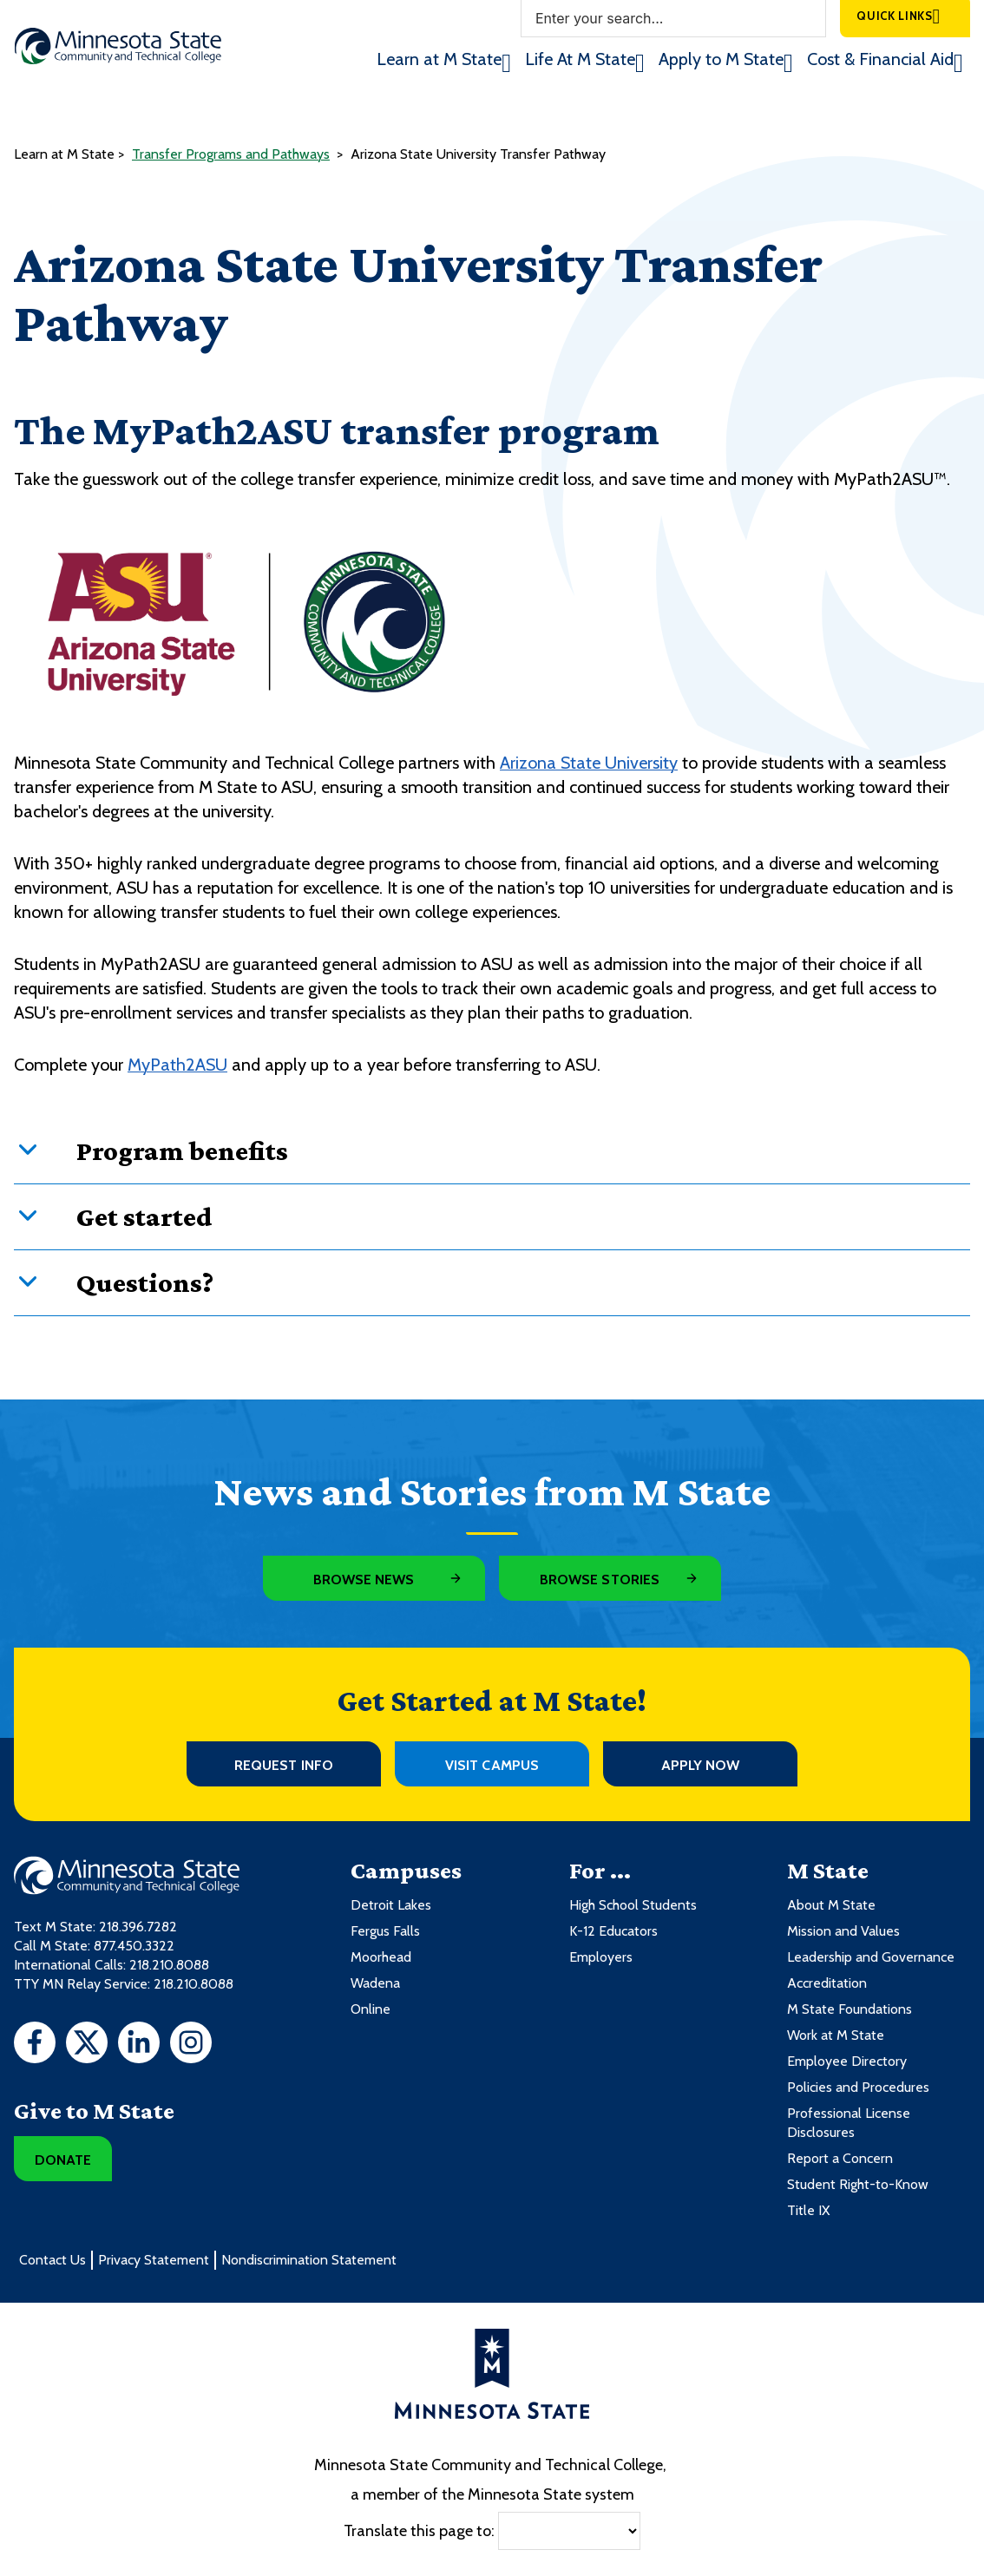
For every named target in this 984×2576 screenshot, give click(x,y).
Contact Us (52, 2260)
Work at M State (835, 2035)
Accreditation (827, 1983)
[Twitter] (87, 2045)
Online (370, 2009)
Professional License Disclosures (848, 2122)
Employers (601, 1957)
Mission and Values (843, 1931)
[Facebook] (35, 2045)
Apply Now (700, 1765)
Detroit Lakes (391, 1905)
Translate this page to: (419, 2530)
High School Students (633, 1905)
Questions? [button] (144, 1282)
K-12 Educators (613, 1931)
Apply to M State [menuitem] (721, 59)
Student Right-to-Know (857, 2184)
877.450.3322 (134, 1945)
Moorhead (381, 1957)
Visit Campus (492, 1765)
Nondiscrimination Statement (309, 2260)
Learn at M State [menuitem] (439, 59)
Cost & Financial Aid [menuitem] (880, 59)
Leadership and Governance (870, 1957)
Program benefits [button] (182, 1150)
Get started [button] (144, 1216)
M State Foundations (849, 2009)
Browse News (364, 1579)
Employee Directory (847, 2061)
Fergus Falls (385, 1931)
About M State (831, 1905)
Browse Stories (599, 1579)
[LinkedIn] (139, 2045)
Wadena (375, 1983)
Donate (63, 2160)
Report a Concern (840, 2158)
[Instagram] (191, 2045)
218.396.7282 (138, 1926)
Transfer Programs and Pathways (231, 154)
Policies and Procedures (858, 2087)
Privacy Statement (153, 2260)
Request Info (283, 1765)
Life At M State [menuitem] (580, 59)
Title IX (808, 2210)
